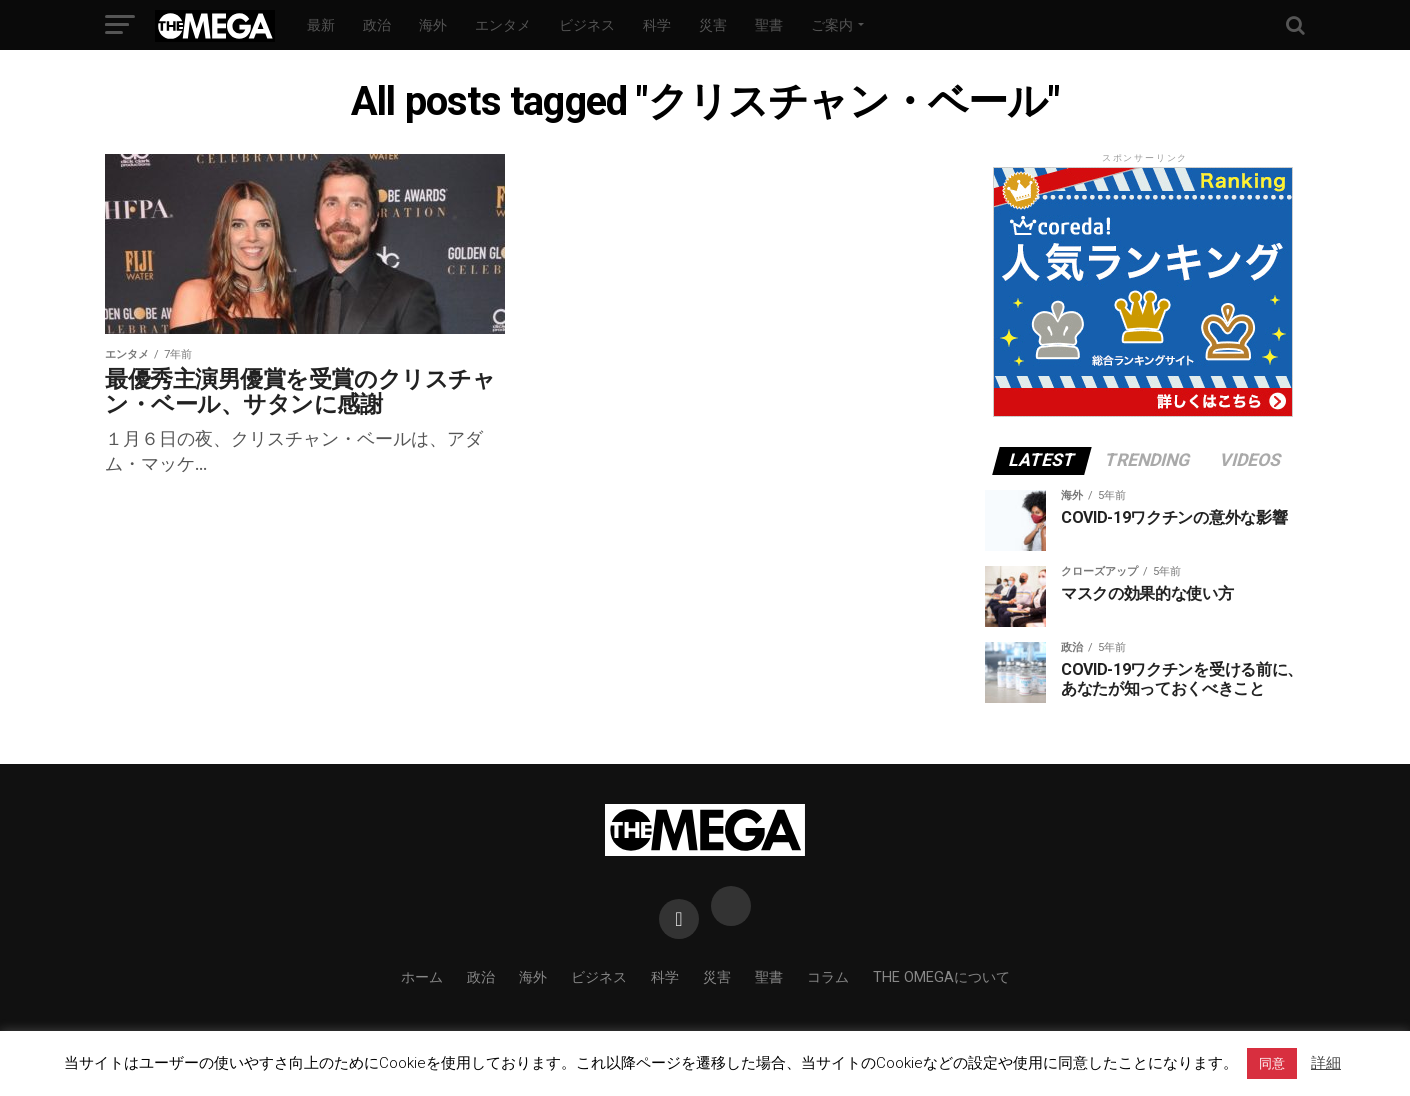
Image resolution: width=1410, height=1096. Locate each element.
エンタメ (503, 25)
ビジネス (587, 25)
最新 (321, 25)
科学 (657, 25)
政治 (377, 25)
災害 (713, 25)
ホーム (422, 977)
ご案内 (832, 25)
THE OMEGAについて (941, 977)
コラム (828, 977)
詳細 (1326, 1063)
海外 (433, 25)
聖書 (769, 25)
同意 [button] (1272, 1063)
